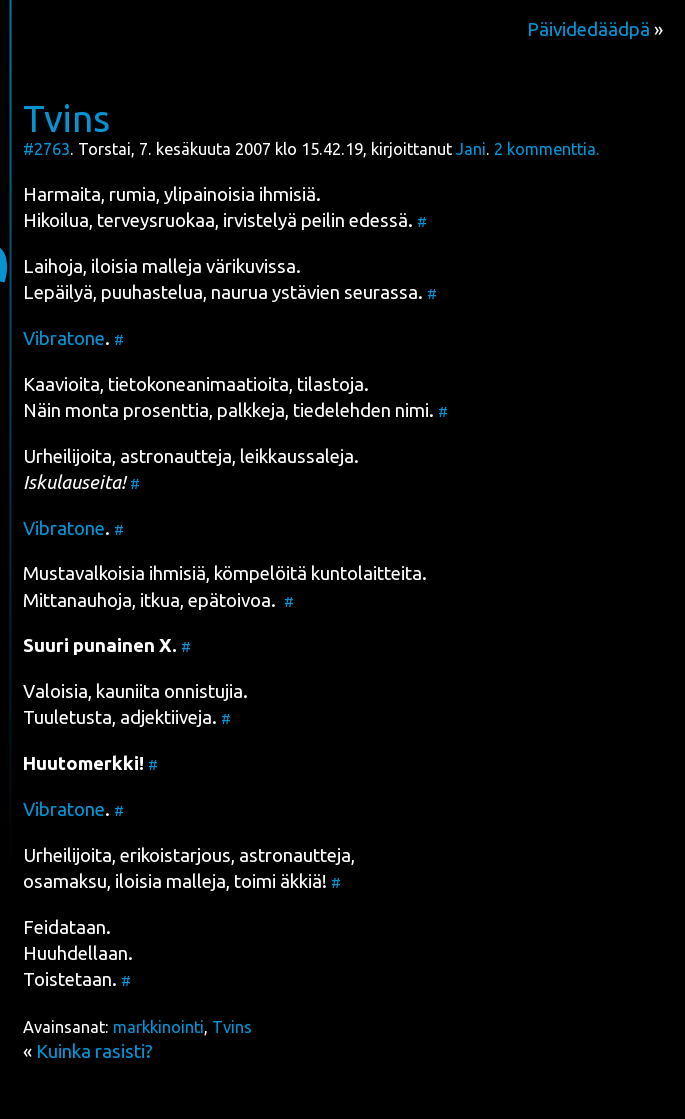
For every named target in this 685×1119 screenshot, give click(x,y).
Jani (471, 149)
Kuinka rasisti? (94, 1051)
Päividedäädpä (588, 29)
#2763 (46, 149)
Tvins (66, 118)
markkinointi (158, 1027)
